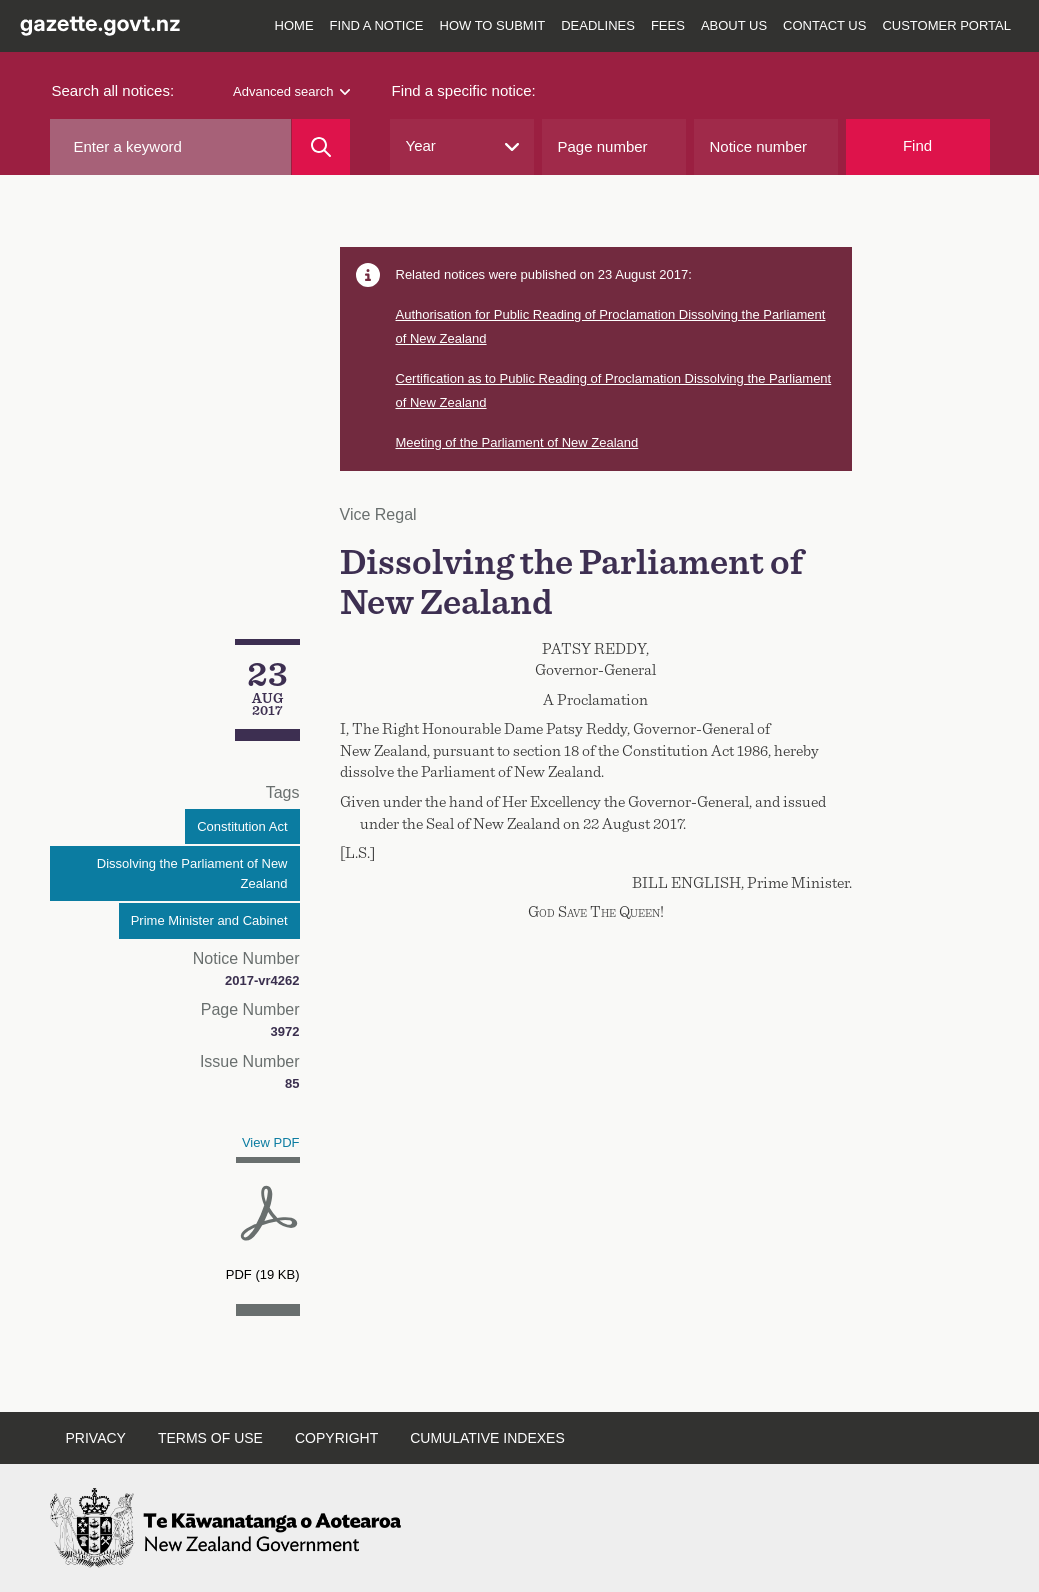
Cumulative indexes (487, 1438)
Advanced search (291, 91)
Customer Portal (946, 25)
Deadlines (598, 25)
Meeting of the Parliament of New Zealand (517, 442)
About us (734, 25)
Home (294, 25)
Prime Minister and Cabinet (209, 920)
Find (917, 145)
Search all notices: (113, 90)
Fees (668, 25)
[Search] (320, 147)
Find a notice (377, 25)
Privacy (96, 1438)
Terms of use (210, 1438)
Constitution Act (242, 826)
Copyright (336, 1438)
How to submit (493, 25)
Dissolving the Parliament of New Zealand (192, 873)
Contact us (824, 25)
